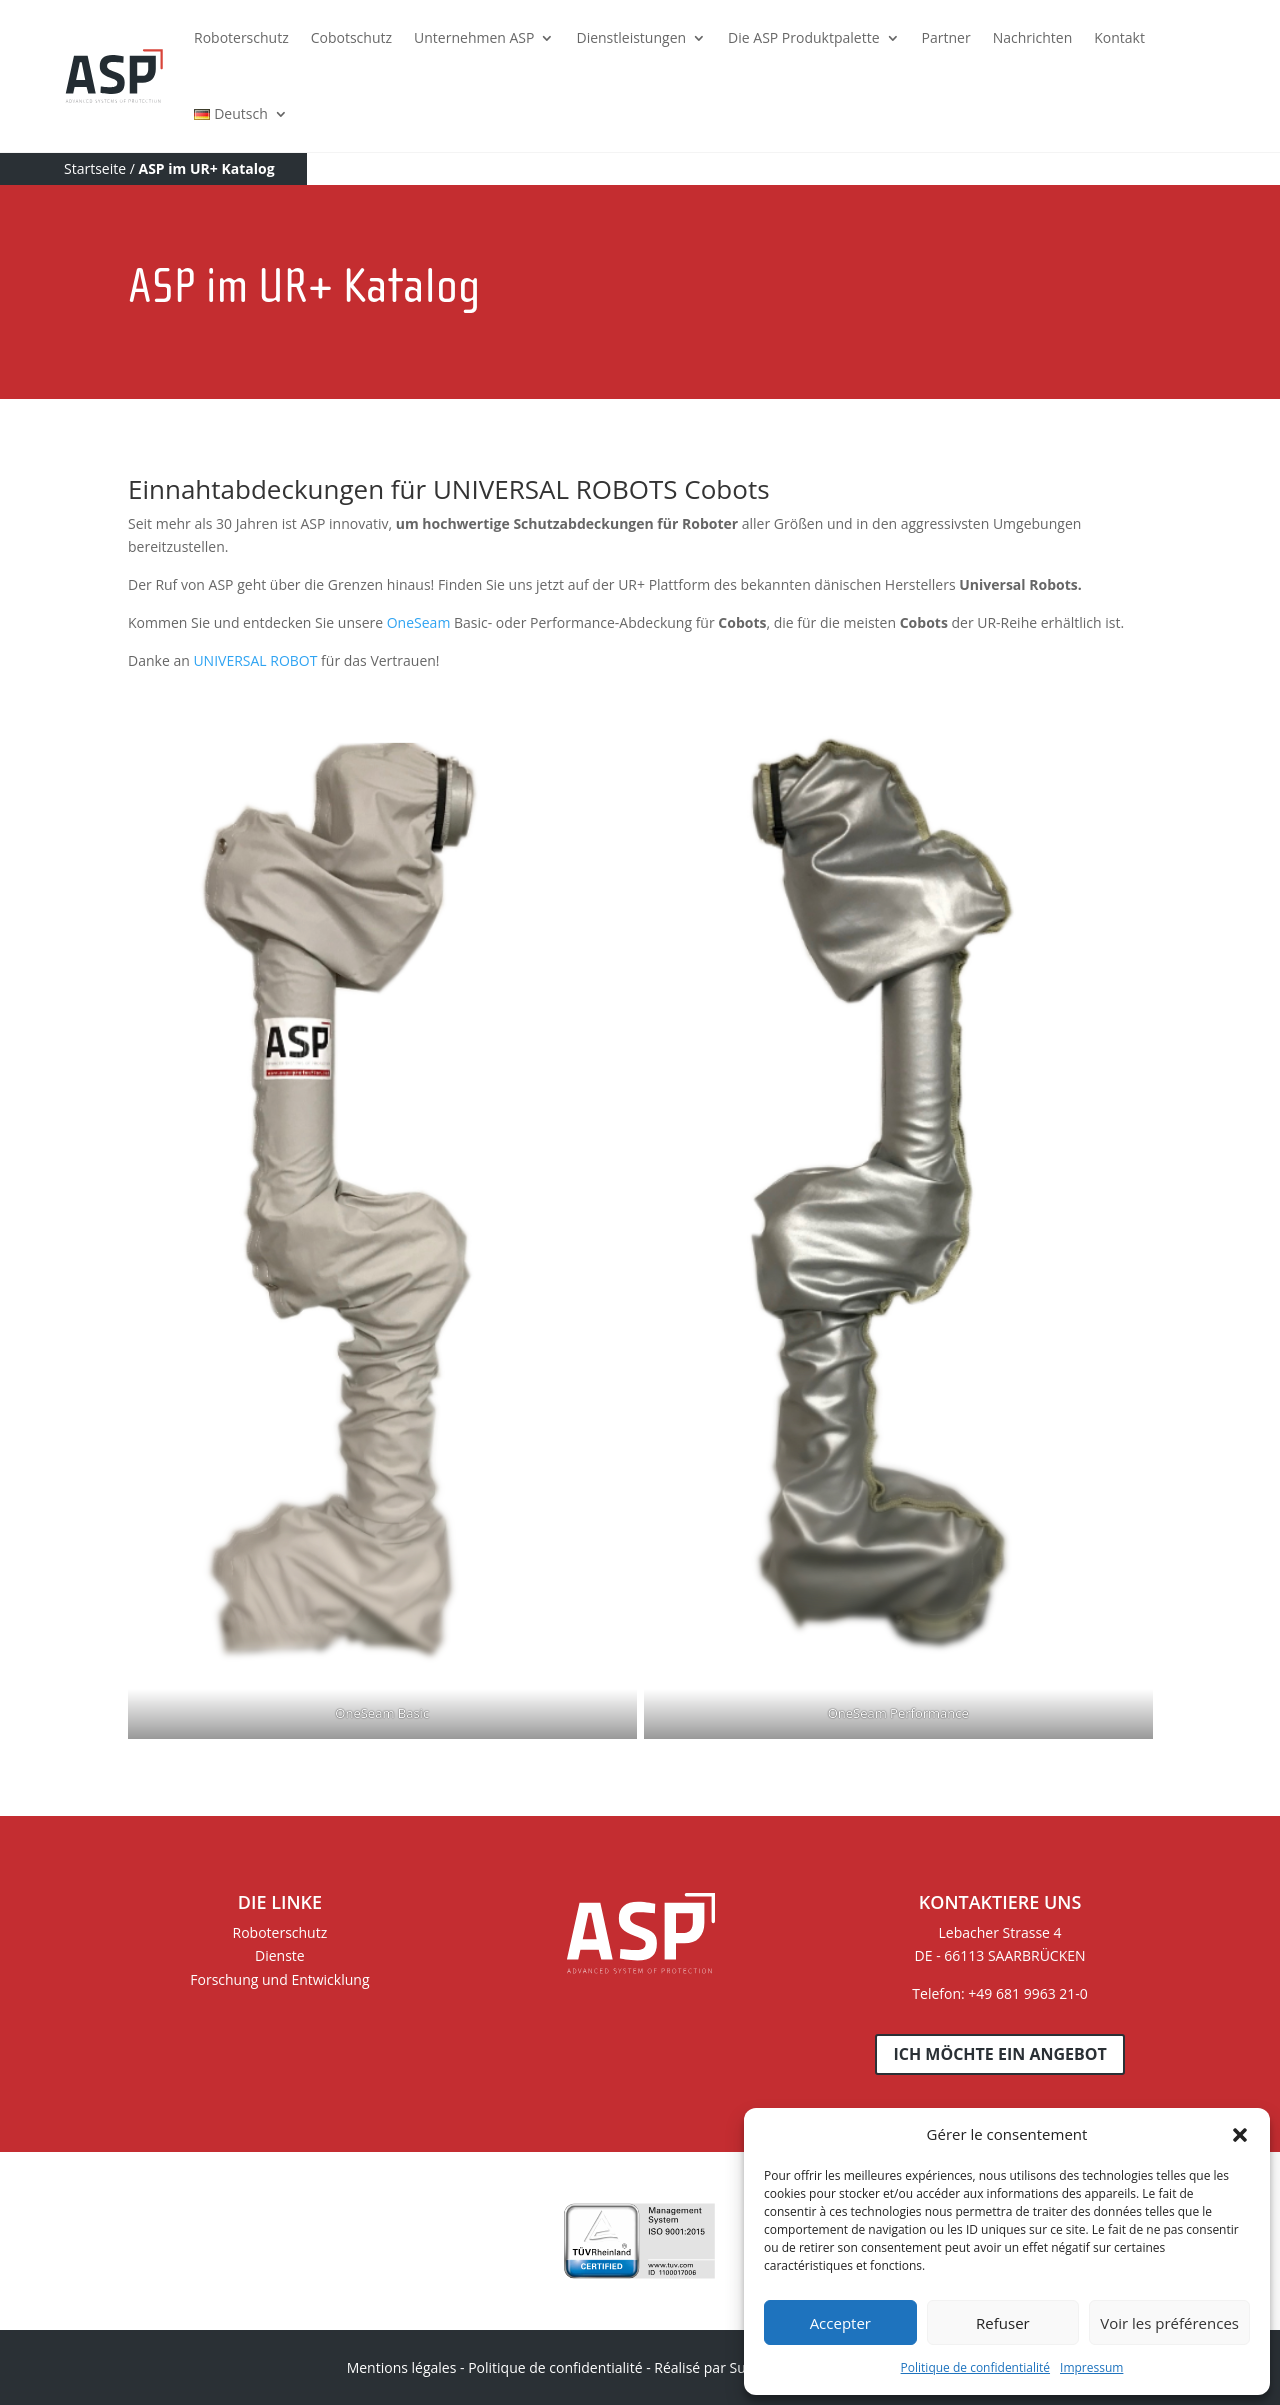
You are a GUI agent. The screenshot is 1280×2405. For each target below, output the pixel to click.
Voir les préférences (1169, 2323)
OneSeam (419, 622)
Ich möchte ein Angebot (999, 2054)
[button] (1240, 2135)
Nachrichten (1033, 37)
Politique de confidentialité (975, 2367)
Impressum (1091, 2367)
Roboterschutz (241, 37)
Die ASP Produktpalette (803, 37)
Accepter (840, 2323)
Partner (946, 37)
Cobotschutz (351, 37)
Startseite (95, 168)
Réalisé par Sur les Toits (731, 2367)
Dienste (280, 1955)
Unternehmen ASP (474, 37)
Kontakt (1119, 37)
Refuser (1003, 2323)
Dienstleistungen (631, 37)
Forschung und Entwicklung (279, 1979)
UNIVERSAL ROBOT (255, 660)
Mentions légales (402, 2367)
